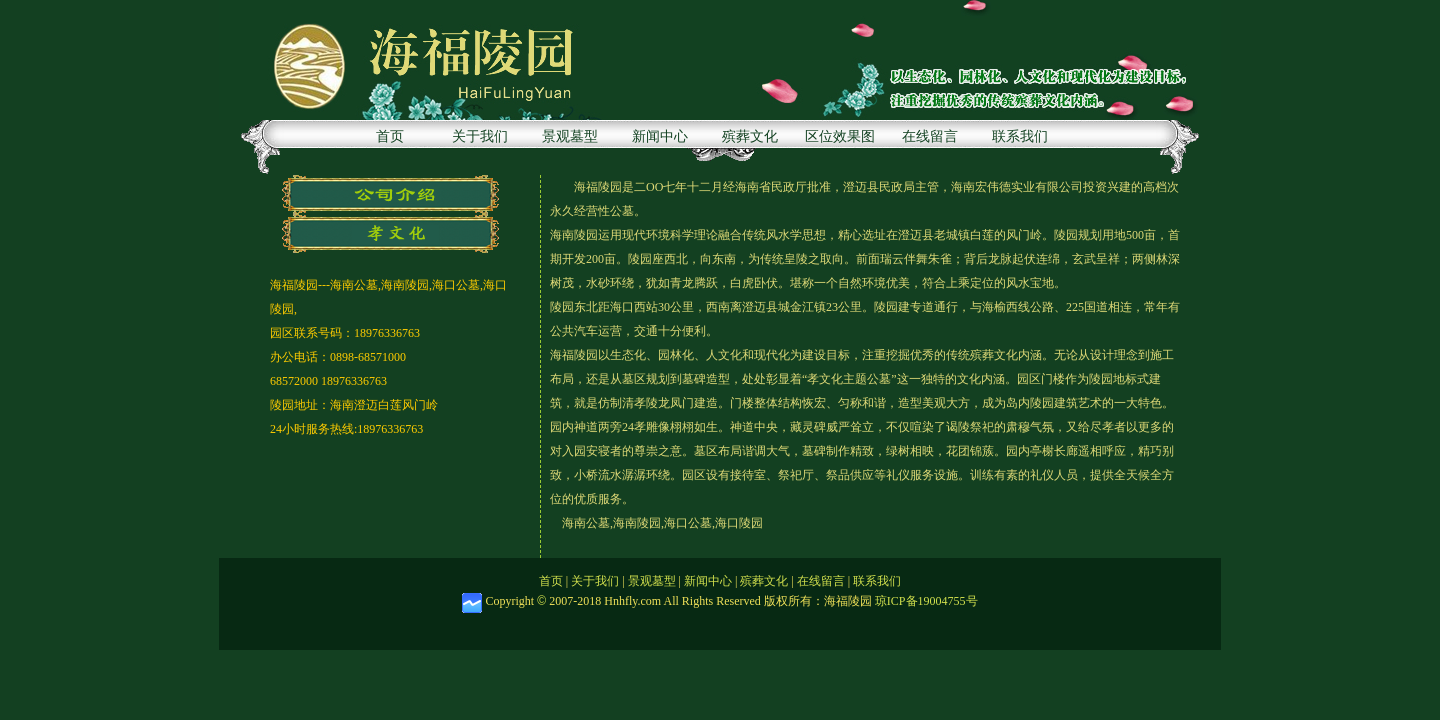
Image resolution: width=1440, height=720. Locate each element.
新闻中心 (660, 136)
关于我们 (480, 136)
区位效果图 (840, 136)
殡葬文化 (750, 136)
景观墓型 (570, 136)
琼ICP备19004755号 (926, 601)
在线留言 (930, 136)
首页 (390, 136)
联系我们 (1020, 136)
